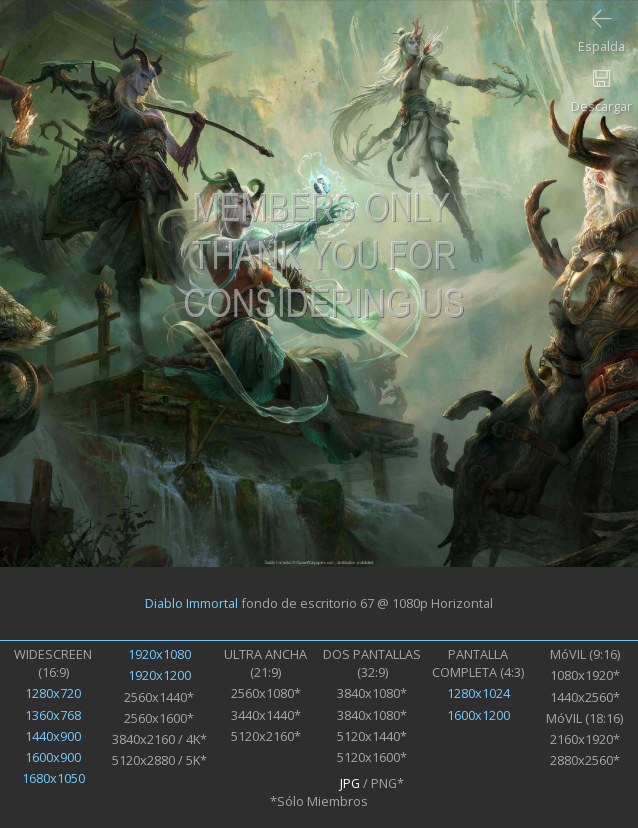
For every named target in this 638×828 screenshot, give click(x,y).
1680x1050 (53, 778)
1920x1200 (159, 675)
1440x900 (53, 736)
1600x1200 (478, 715)
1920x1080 (159, 654)
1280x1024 (478, 693)
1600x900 (53, 757)
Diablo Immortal (191, 603)
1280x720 (53, 693)
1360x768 (53, 715)
